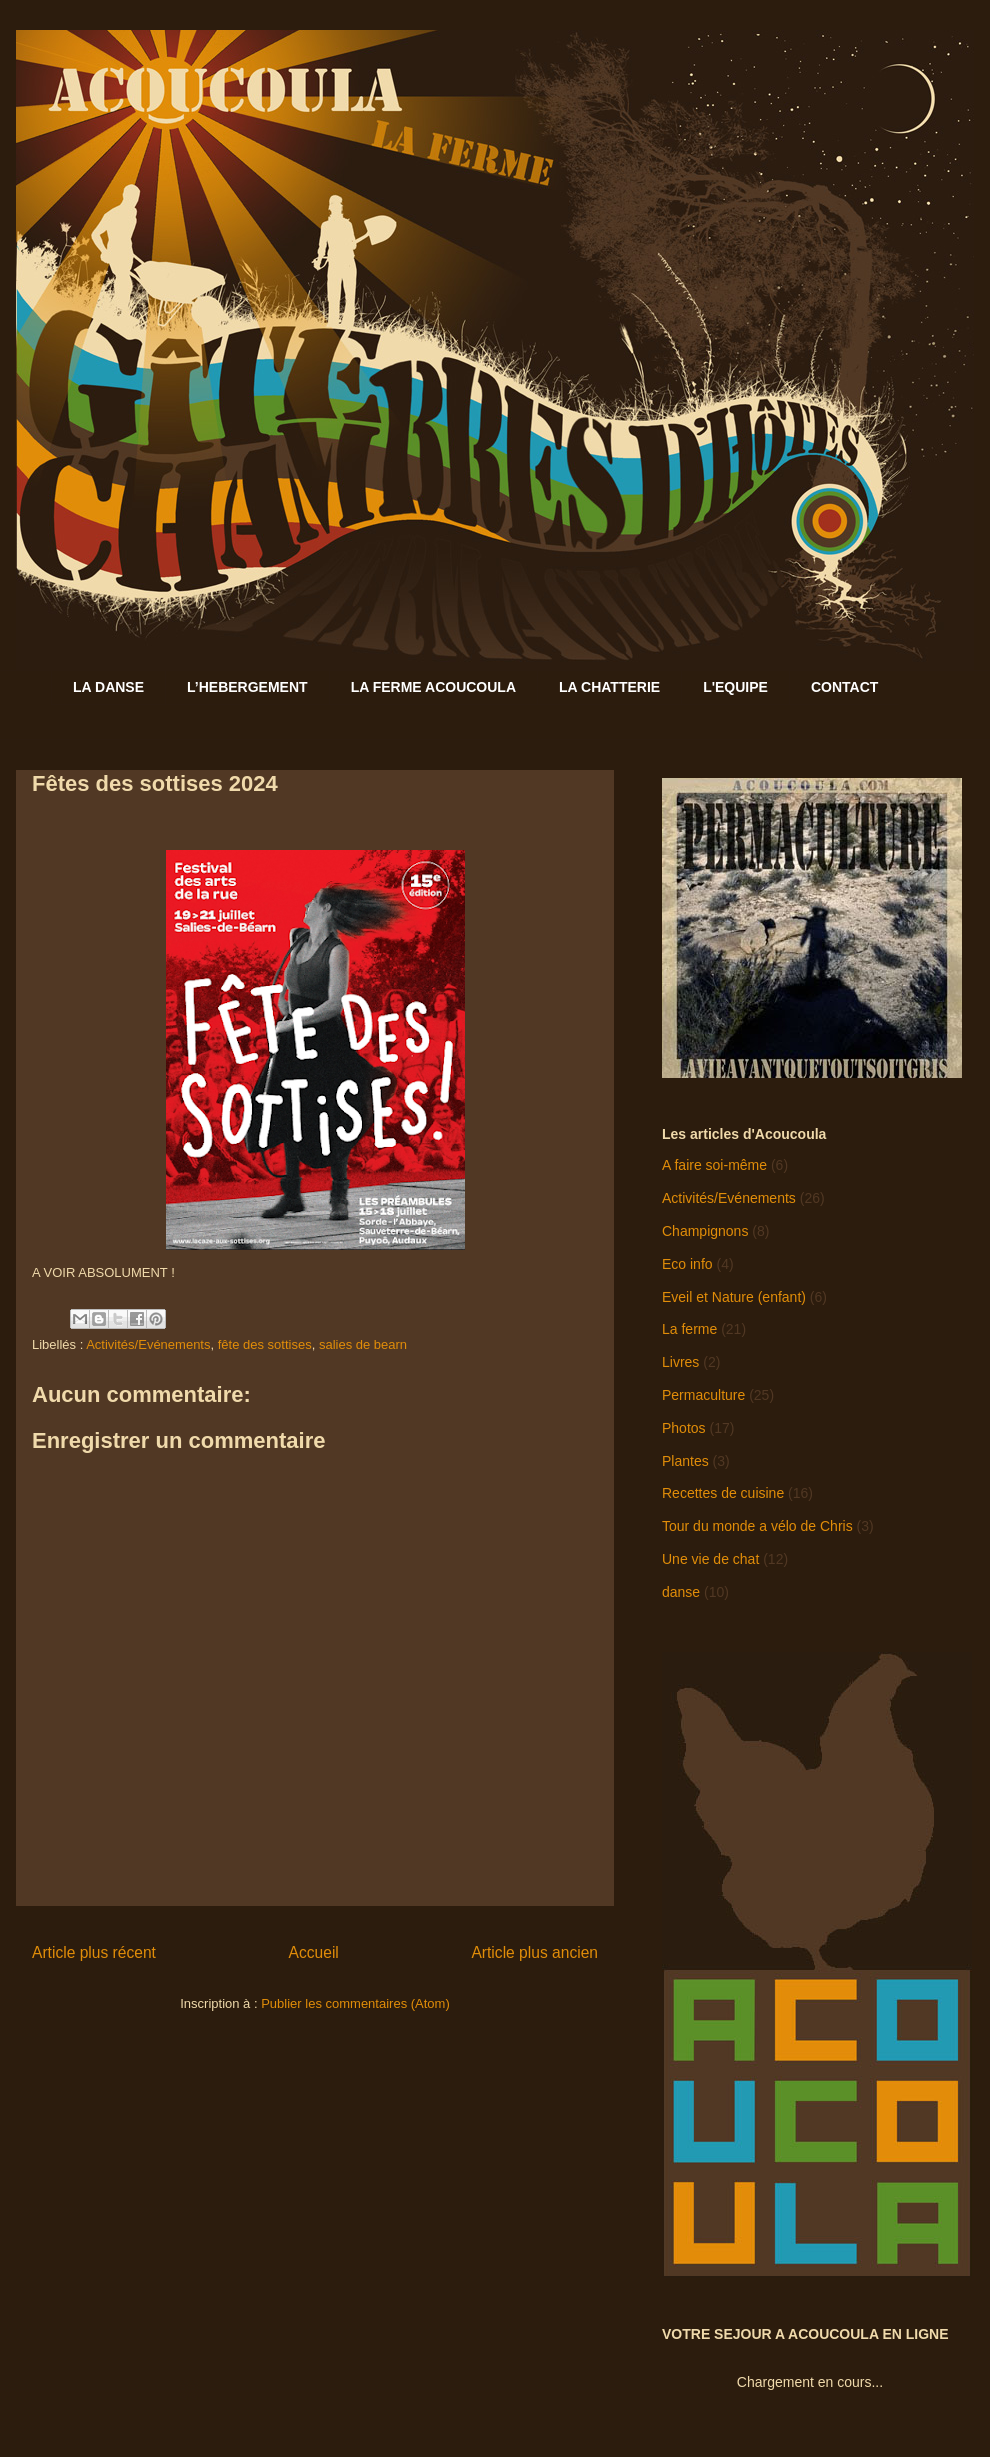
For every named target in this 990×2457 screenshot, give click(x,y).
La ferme (689, 1329)
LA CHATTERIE (609, 687)
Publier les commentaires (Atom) (355, 2003)
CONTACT (844, 687)
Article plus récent (94, 1952)
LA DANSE (108, 687)
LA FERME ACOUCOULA (433, 687)
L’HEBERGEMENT (247, 687)
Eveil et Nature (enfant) (734, 1297)
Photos (684, 1428)
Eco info (687, 1264)
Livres (680, 1362)
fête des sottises (265, 1344)
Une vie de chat (710, 1559)
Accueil (314, 1952)
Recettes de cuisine (723, 1493)
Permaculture (703, 1395)
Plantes (685, 1461)
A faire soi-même (714, 1165)
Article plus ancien (534, 1952)
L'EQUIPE (735, 687)
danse (681, 1592)
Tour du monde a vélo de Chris (757, 1526)
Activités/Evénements (148, 1344)
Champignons (705, 1231)
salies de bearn (363, 1344)
